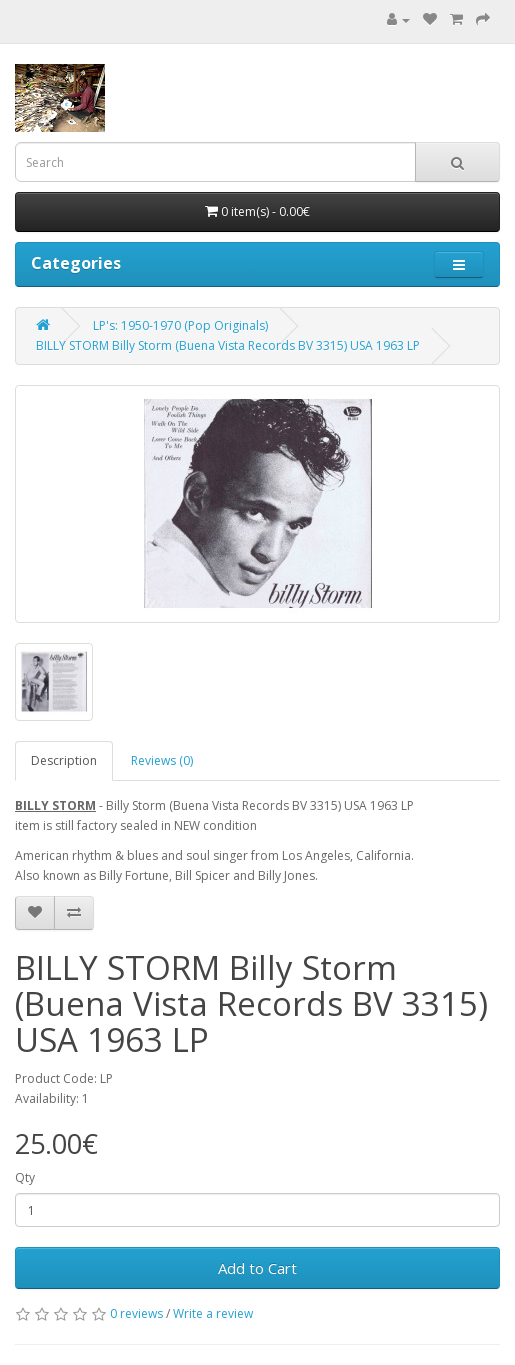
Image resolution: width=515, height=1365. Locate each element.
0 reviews (136, 1313)
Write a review (213, 1313)
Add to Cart (257, 1268)
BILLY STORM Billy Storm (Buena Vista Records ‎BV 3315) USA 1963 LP (228, 345)
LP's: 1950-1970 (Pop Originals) (180, 325)
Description (64, 760)
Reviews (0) (162, 760)
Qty (25, 1177)
